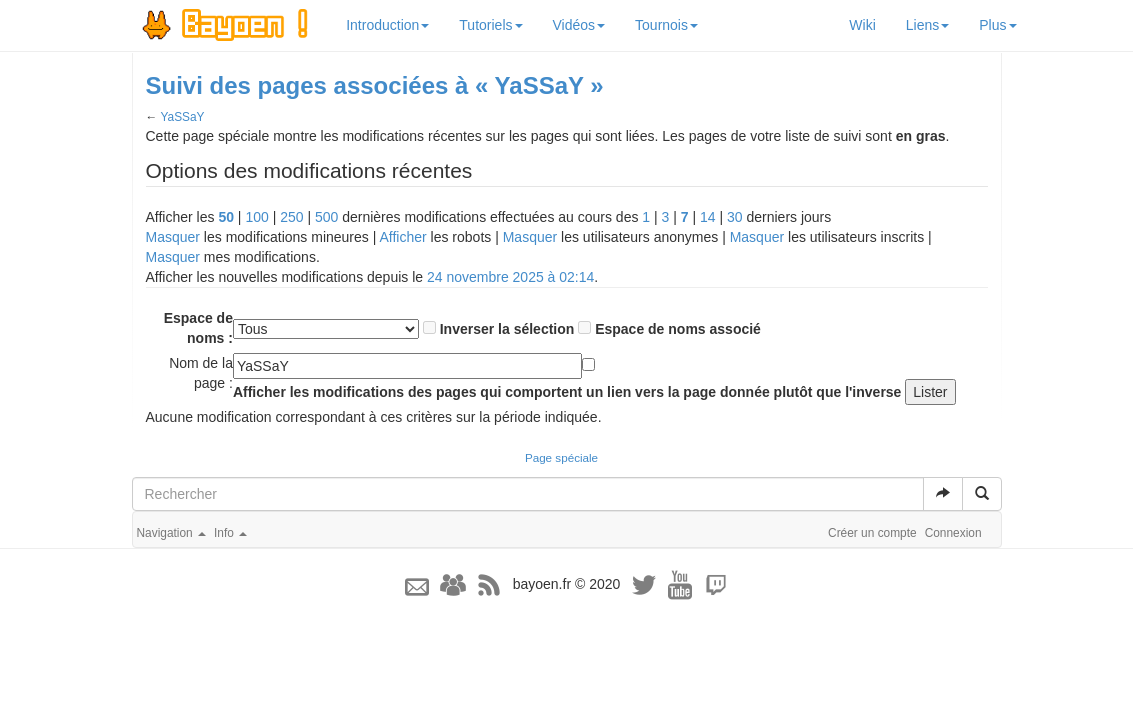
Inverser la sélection (507, 329)
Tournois (666, 25)
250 (291, 217)
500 (326, 217)
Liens (927, 25)
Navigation (172, 533)
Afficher (402, 237)
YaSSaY (182, 117)
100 (256, 217)
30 (735, 217)
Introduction (387, 25)
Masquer (173, 237)
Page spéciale (561, 457)
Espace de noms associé (678, 329)
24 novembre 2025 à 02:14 (510, 277)
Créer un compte (872, 533)
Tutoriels (490, 25)
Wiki (862, 25)
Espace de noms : (198, 328)
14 (708, 217)
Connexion (953, 533)
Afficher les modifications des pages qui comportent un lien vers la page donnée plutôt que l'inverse (567, 392)
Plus (997, 25)
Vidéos (579, 25)
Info (230, 533)
